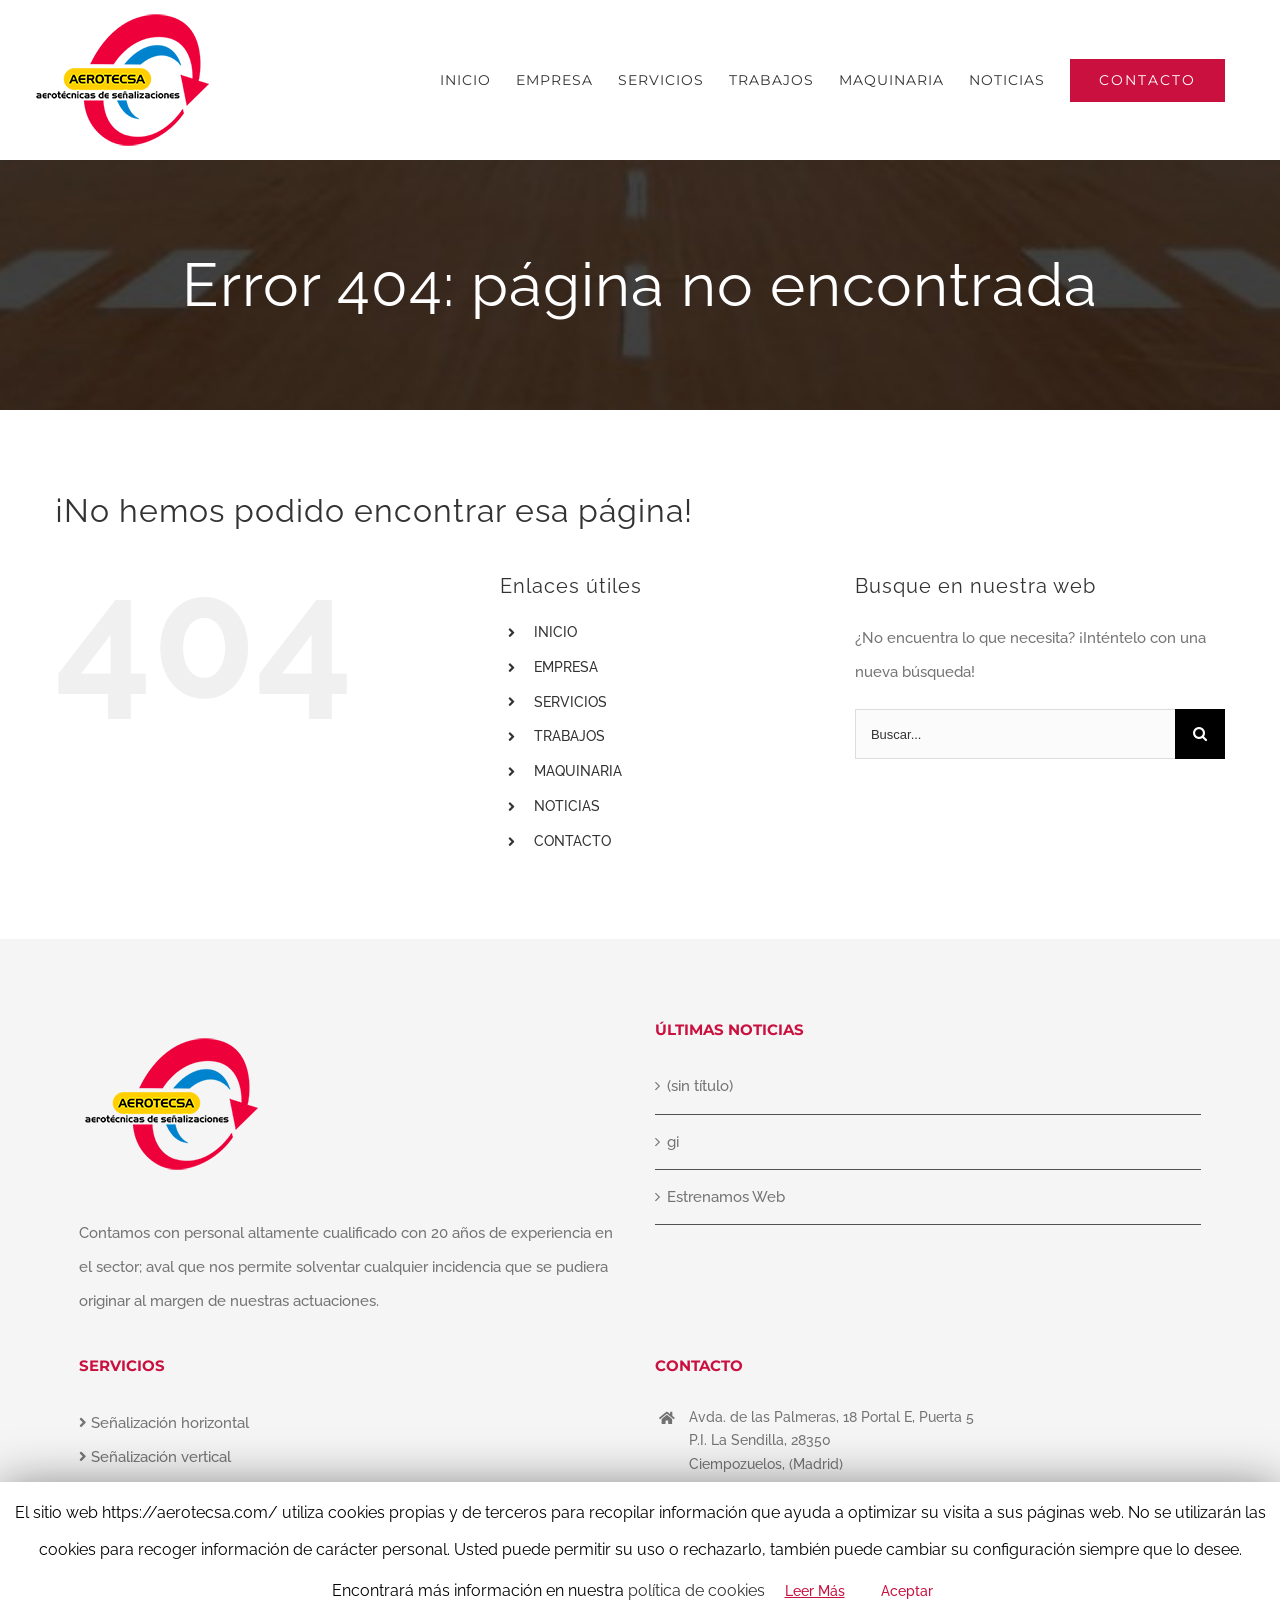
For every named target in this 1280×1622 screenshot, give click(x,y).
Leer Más (815, 1591)
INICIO (555, 632)
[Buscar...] (1015, 734)
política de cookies (696, 1590)
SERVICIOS (570, 702)
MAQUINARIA (578, 771)
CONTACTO (572, 841)
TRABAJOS (569, 736)
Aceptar (907, 1591)
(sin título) (700, 1086)
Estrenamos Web (726, 1197)
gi (673, 1142)
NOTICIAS (567, 806)
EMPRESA (566, 667)
